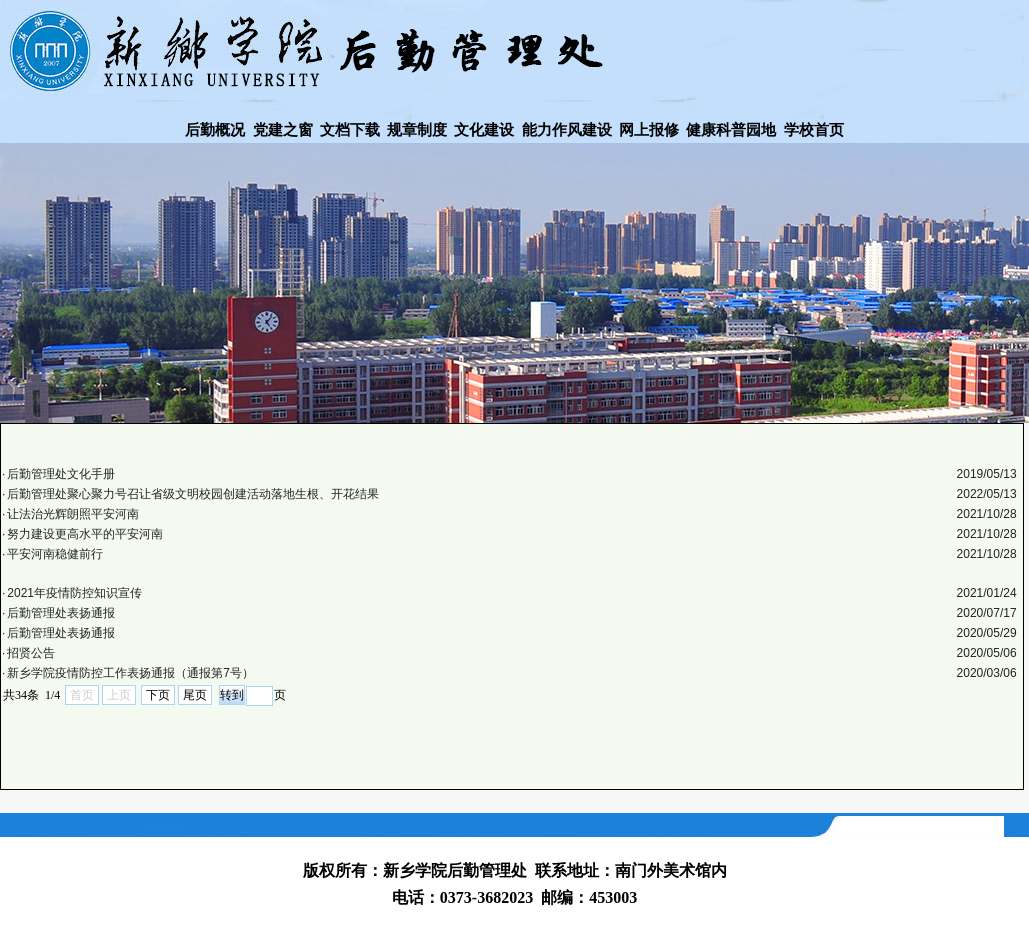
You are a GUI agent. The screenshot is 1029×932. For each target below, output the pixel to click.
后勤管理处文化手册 (61, 474)
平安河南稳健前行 (55, 554)
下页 (158, 695)
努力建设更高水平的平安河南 (85, 534)
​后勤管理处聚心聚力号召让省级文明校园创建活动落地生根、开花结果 (193, 494)
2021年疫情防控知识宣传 (74, 593)
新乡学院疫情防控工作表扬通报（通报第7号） (130, 673)
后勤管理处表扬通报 (61, 613)
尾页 (195, 695)
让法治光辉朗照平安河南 (73, 514)
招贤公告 (31, 653)
